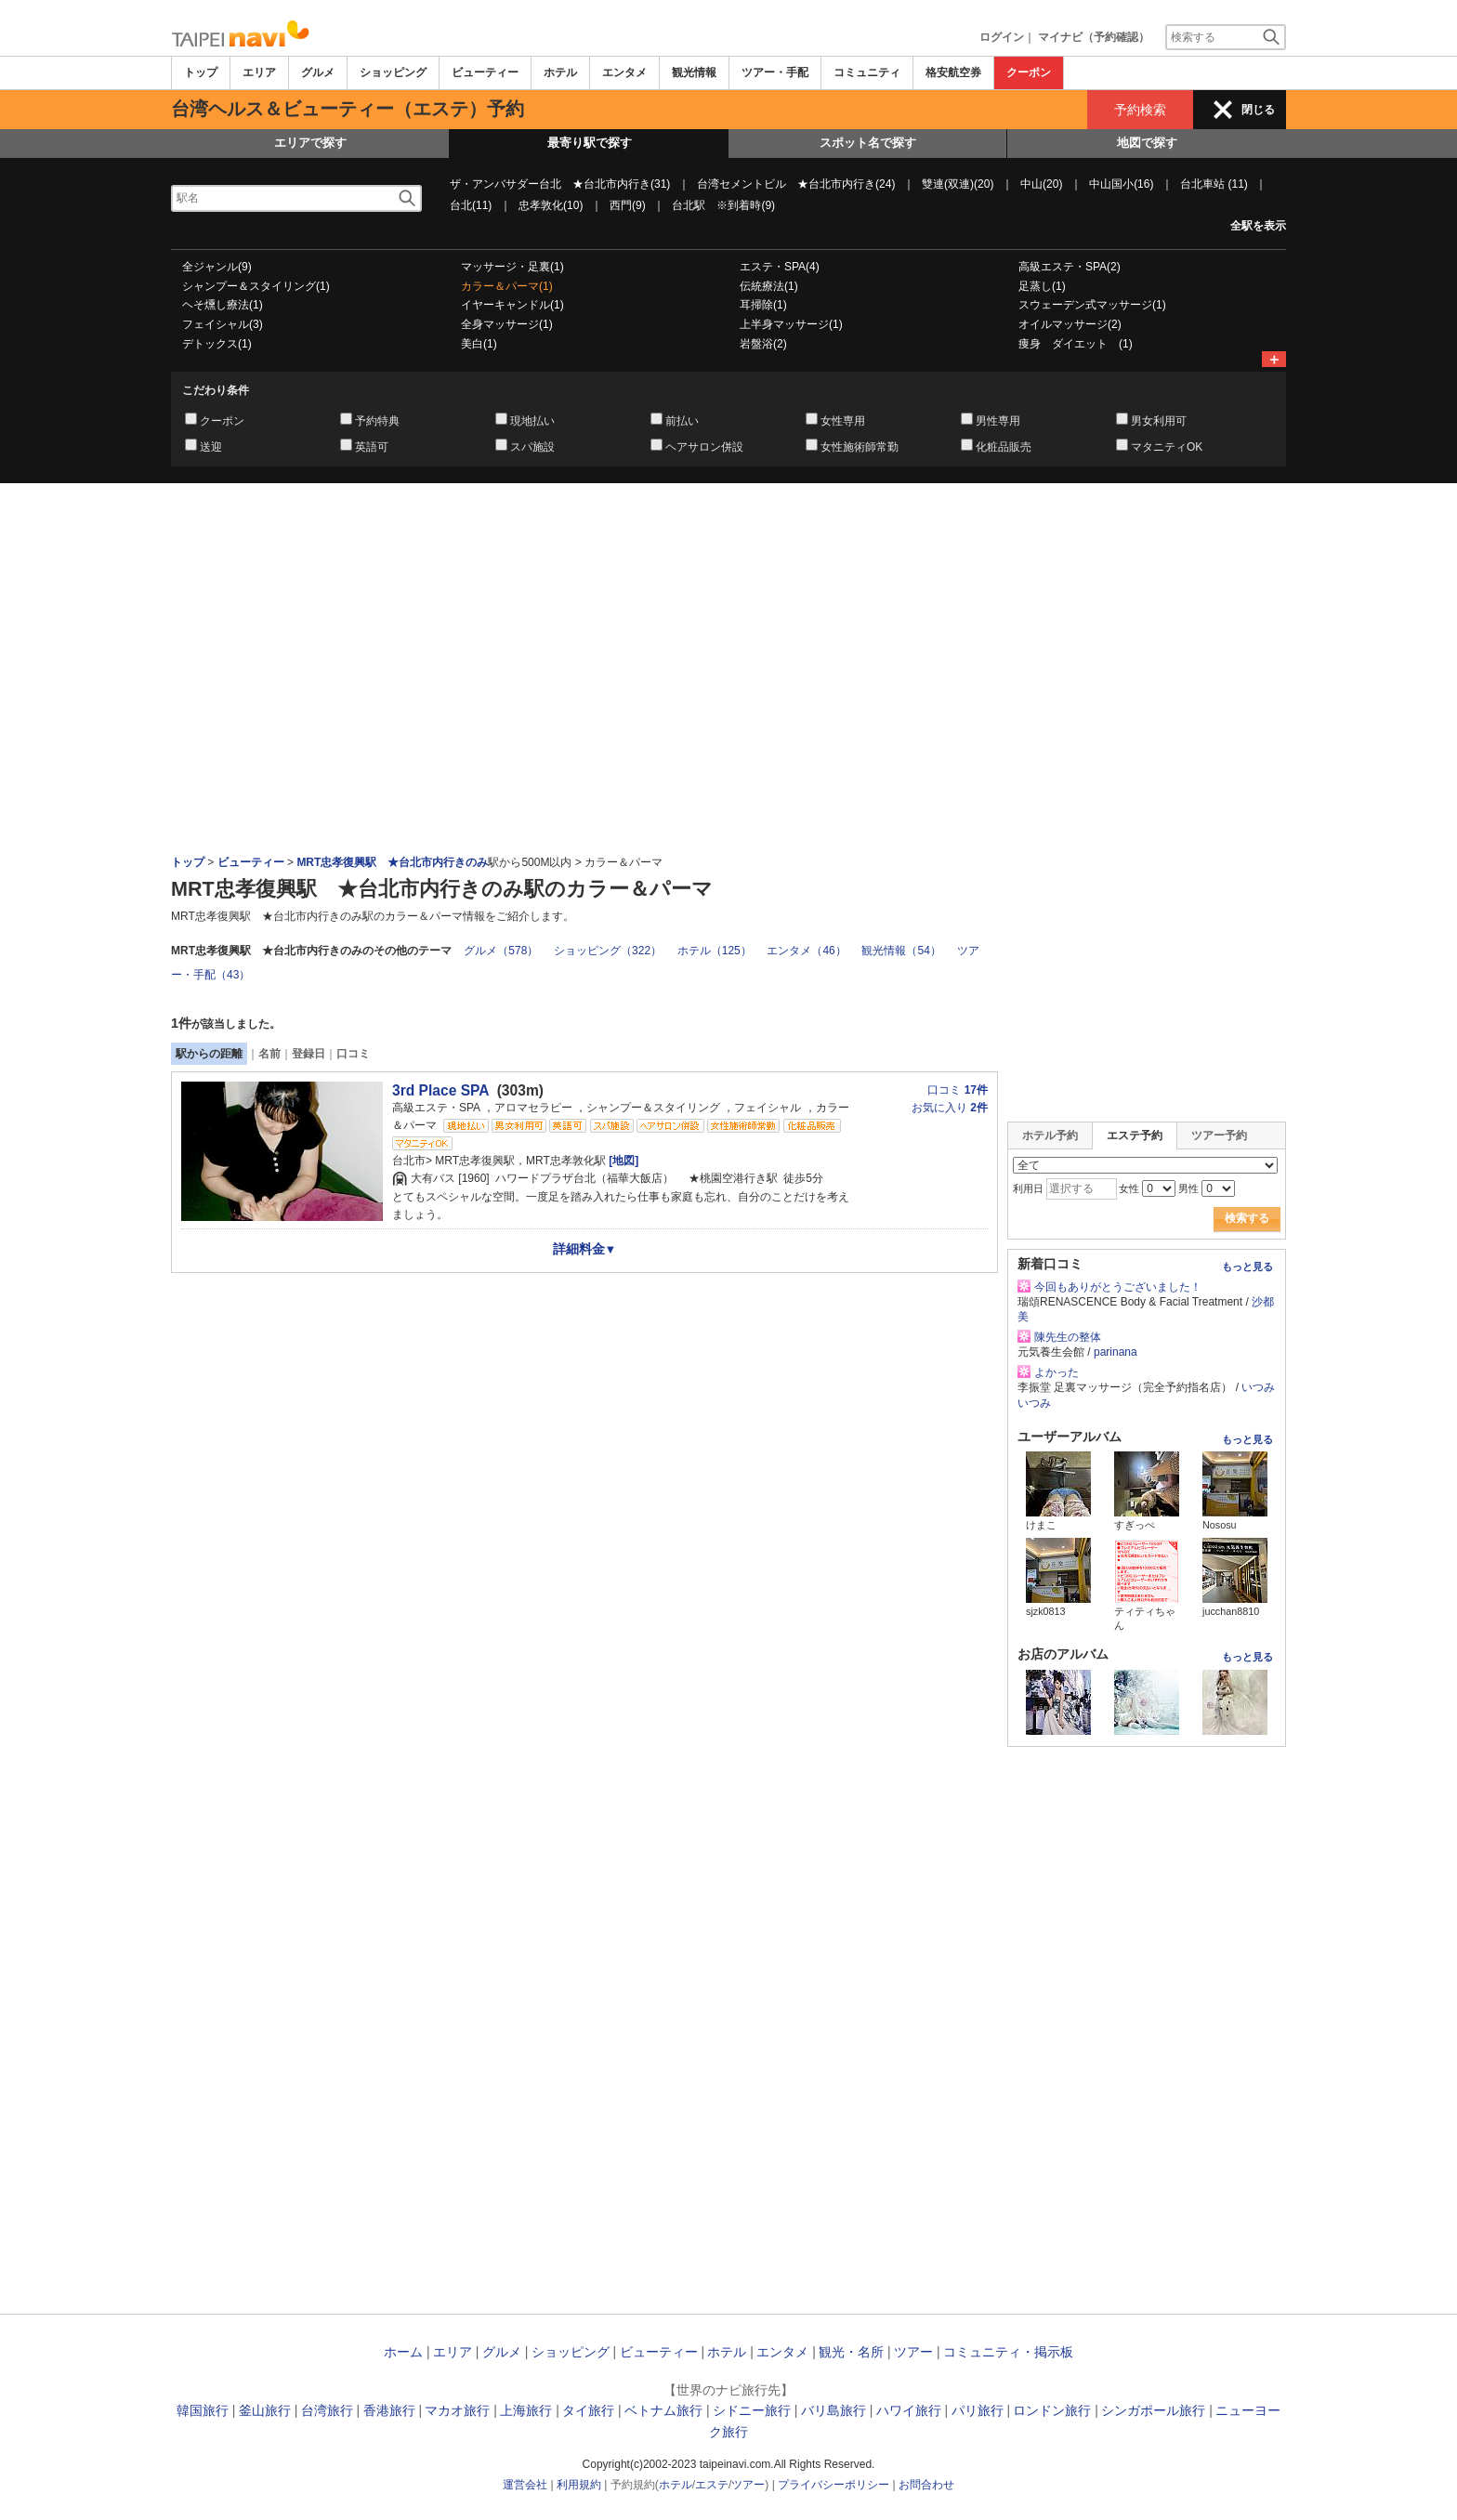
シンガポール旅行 (1153, 2410)
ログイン (1001, 37)
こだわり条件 (215, 390)
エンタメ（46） (806, 950)
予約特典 (377, 420)
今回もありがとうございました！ (1117, 1286)
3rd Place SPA (440, 1090)
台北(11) (471, 205)
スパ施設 (532, 446)
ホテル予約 (1050, 1135)
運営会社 (525, 2484)
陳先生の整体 (1067, 1337)
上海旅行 (526, 2410)
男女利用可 (1159, 420)
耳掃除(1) (763, 304)
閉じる (1258, 109)
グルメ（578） (501, 950)
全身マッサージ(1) (507, 324)
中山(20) (1041, 183)
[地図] (622, 1160)
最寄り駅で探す (589, 143)
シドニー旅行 (752, 2410)
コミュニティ (867, 72)
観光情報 (694, 72)
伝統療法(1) (769, 286)
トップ (200, 72)
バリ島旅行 (833, 2410)
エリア (259, 72)
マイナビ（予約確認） (1093, 37)
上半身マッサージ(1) (791, 324)
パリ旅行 (978, 2410)
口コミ (353, 1053)
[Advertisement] (728, 534)
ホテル (560, 72)
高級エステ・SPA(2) (1069, 266)
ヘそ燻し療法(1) (222, 304)
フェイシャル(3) (222, 324)
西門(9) (628, 205)
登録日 (308, 1053)
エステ (711, 2484)
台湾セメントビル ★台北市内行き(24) (796, 183)
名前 (269, 1053)
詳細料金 (585, 1248)
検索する (1247, 1218)
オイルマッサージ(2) (1070, 324)
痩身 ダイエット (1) (1075, 343)
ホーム (403, 2351)
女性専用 (842, 420)
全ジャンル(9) (217, 266)
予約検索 (1140, 109)
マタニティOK (1166, 446)
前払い (682, 420)
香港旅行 (389, 2410)
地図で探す (1147, 143)
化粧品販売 (1003, 446)
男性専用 (998, 420)
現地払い (532, 420)
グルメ (318, 72)
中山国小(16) (1121, 183)
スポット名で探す (868, 143)
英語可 (371, 446)
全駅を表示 (1258, 225)
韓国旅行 (203, 2410)
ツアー (913, 2351)
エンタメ (624, 72)
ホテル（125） (714, 950)
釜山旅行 (265, 2410)
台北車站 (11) (1214, 183)
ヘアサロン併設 (704, 446)
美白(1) (479, 343)
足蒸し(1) (1042, 286)
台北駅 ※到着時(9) (723, 205)
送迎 (211, 446)
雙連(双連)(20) (957, 183)
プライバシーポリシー (833, 2484)
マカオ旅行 (457, 2410)
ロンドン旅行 (1052, 2410)
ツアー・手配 (775, 72)
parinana (1115, 1351)
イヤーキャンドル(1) (512, 304)
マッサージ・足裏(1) (512, 266)
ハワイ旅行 (908, 2410)
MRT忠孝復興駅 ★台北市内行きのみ (392, 862)
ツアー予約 (1219, 1135)
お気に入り (950, 1107)
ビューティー (485, 72)
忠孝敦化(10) (550, 205)
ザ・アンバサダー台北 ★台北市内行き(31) (560, 183)
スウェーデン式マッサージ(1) (1092, 304)
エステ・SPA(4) (780, 266)
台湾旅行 (327, 2410)
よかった (1056, 1372)
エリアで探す (310, 143)
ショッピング (393, 72)
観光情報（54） (900, 950)
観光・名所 (851, 2351)
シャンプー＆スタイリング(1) (256, 286)
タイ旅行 (588, 2410)
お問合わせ (926, 2484)
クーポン (1028, 72)
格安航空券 (953, 72)
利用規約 (579, 2484)
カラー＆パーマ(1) (507, 286)
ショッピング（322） (608, 950)
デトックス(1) (217, 343)
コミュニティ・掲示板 (1008, 2351)
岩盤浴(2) (763, 343)
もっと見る (1247, 1266)
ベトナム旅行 (663, 2410)
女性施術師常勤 (859, 446)
